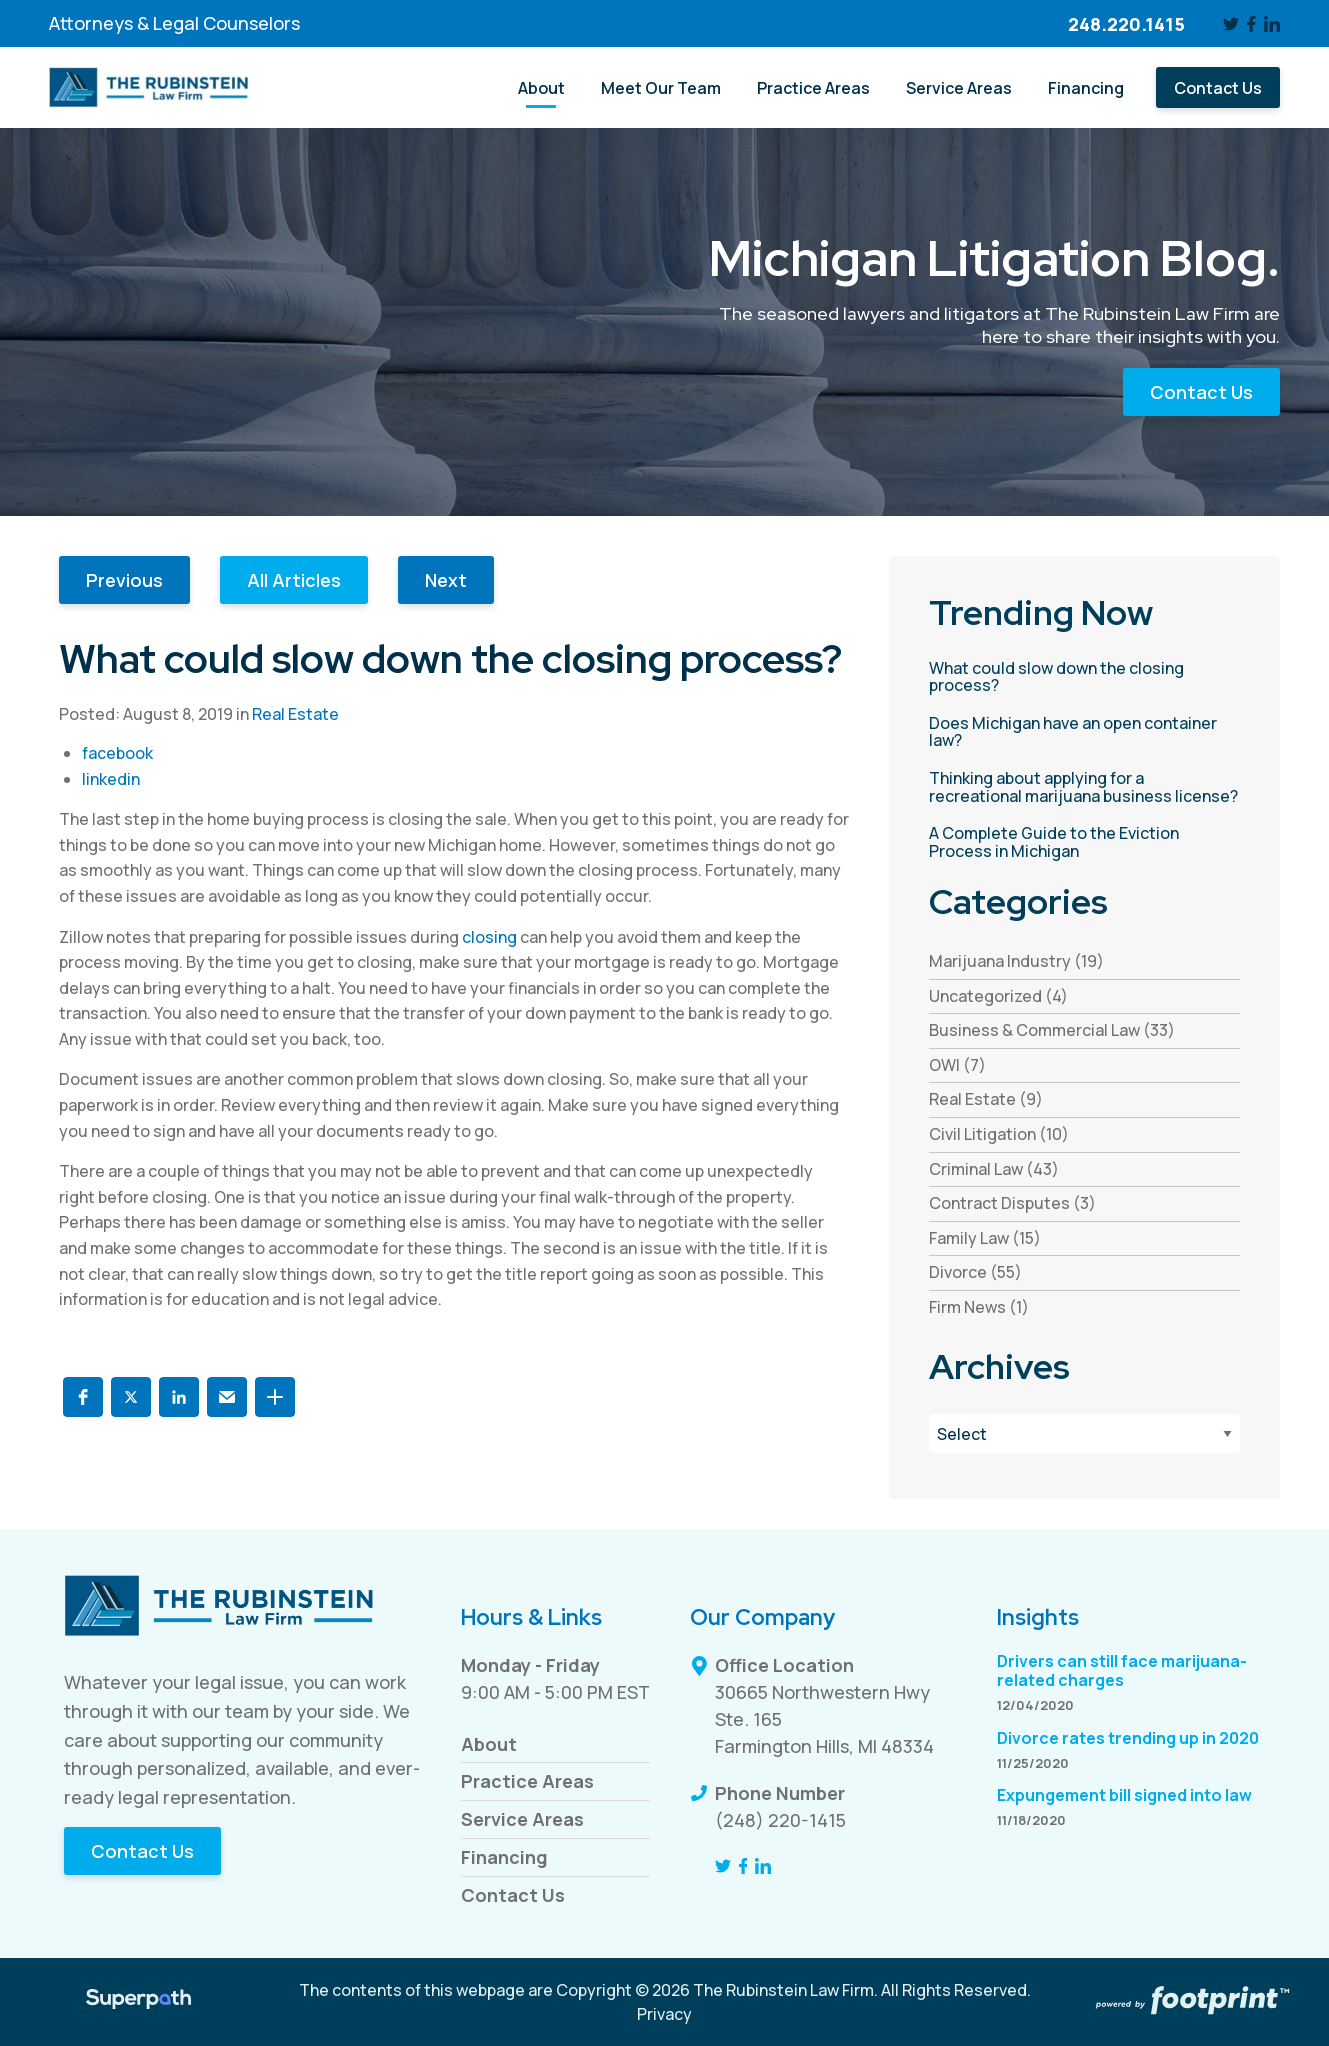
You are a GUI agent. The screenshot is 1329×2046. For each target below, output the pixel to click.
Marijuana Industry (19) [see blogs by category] (1016, 961)
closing (489, 937)
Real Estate (295, 714)
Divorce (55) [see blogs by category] (975, 1272)
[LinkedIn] (1272, 24)
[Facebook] (1251, 24)
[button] (83, 1397)
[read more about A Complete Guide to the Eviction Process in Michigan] (1084, 842)
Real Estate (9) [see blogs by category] (986, 1099)
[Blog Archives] (1084, 1433)
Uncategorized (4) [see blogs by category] (998, 996)
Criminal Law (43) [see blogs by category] (994, 1169)
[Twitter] (1231, 24)
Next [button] (446, 580)
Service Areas (522, 1819)
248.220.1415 (1126, 24)
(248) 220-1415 (780, 1820)
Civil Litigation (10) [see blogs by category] (999, 1134)
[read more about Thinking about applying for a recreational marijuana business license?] (1084, 787)
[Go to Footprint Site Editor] (1190, 2002)
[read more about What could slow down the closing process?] (1084, 677)
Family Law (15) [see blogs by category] (985, 1238)
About (489, 1744)
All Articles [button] (294, 580)
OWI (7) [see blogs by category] (957, 1065)
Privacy (664, 2014)
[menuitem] (541, 87)
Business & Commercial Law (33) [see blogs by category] (1052, 1030)
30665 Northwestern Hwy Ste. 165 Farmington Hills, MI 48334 (824, 1719)
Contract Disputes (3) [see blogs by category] (1012, 1203)
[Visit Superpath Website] (138, 2002)
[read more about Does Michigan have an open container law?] (1084, 732)
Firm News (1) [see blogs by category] (979, 1307)
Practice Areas (527, 1781)
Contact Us (1201, 392)
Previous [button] (124, 580)
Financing (504, 1857)
